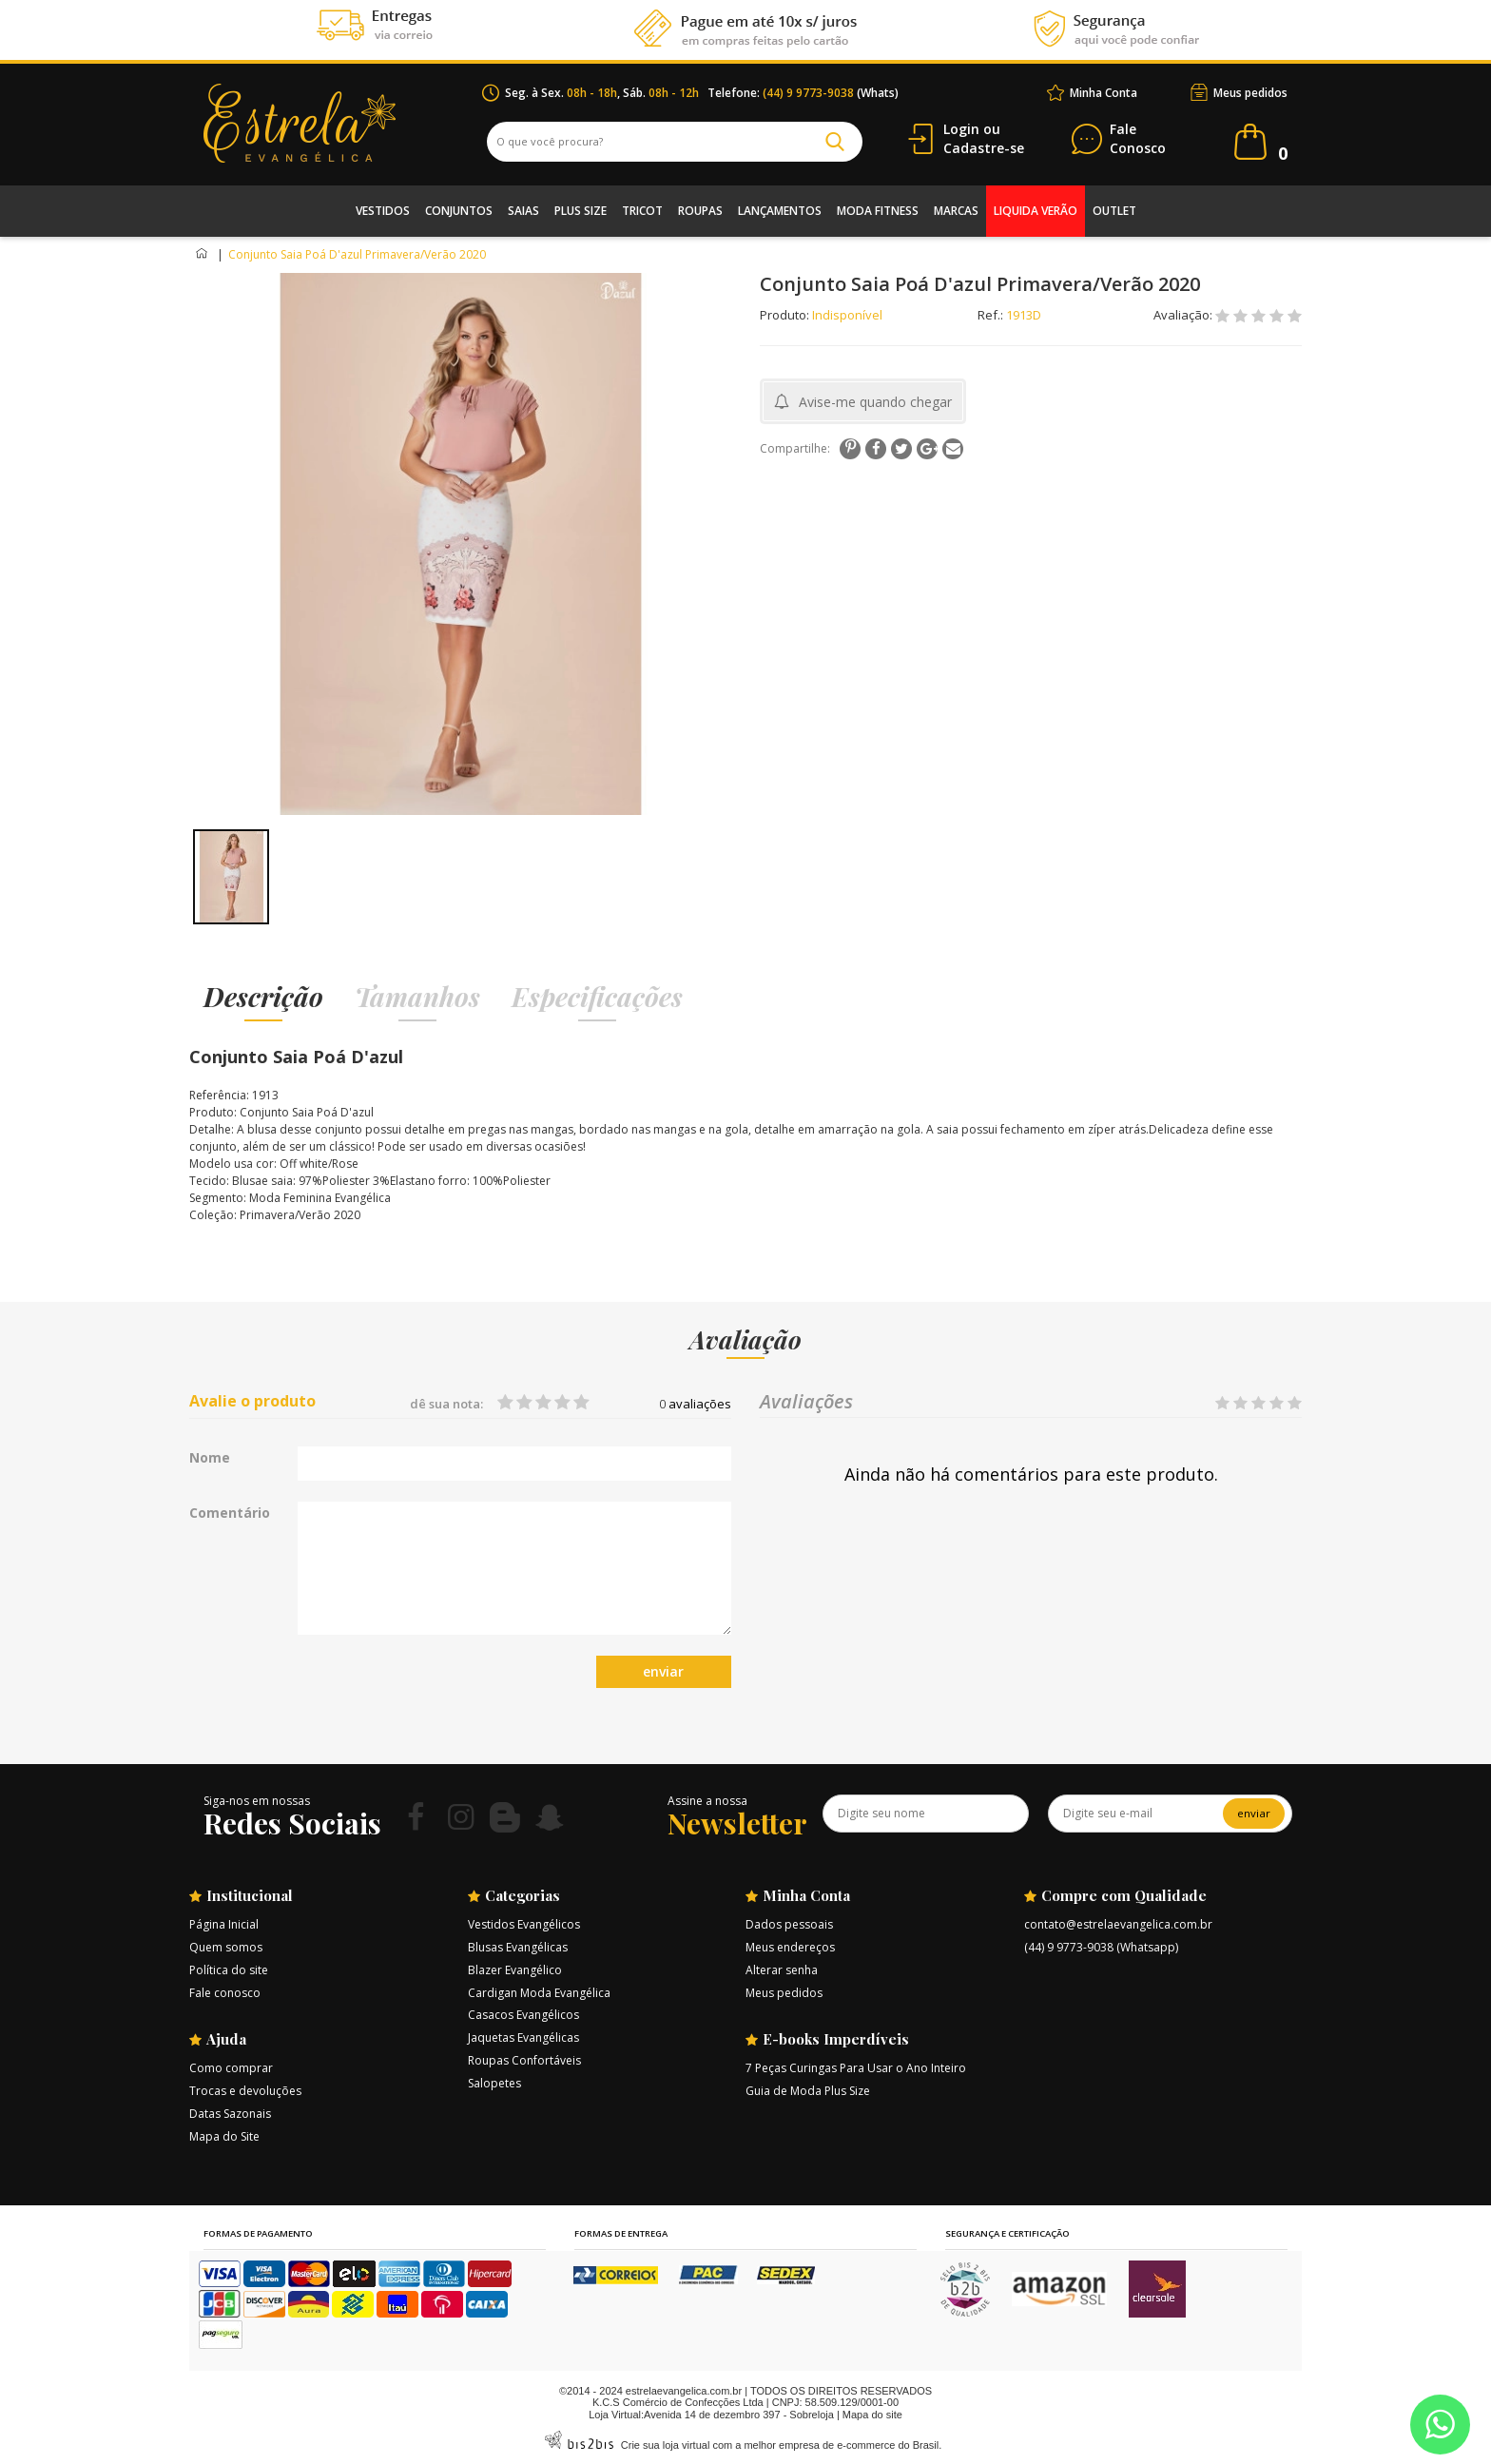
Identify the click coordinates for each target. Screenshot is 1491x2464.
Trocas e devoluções (245, 2091)
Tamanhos (417, 996)
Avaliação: (1184, 314)
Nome (209, 1457)
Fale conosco (225, 1993)
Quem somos (225, 1947)
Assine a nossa (707, 1801)
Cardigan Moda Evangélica (539, 1993)
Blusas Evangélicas (518, 1947)
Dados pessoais (789, 1924)
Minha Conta (1103, 93)
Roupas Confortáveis (524, 2060)
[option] (230, 876)
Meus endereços (790, 1947)
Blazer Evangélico (515, 1970)
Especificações (597, 996)
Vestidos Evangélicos (524, 1924)
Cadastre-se (983, 148)
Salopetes (494, 2083)
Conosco (1138, 139)
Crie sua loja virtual (665, 2445)
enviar (663, 1671)
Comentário (229, 1513)
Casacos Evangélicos (523, 2015)
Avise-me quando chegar (875, 402)
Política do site (228, 1970)
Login (961, 129)
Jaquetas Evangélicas (523, 2037)
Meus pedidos (1250, 93)
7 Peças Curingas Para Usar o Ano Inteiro (856, 2068)
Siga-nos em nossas (256, 1801)
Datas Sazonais (230, 2113)
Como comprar (231, 2068)
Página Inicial (224, 1924)
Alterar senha (782, 1970)
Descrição (263, 996)
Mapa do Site (224, 2136)
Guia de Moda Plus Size (808, 2091)
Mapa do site (872, 2414)
